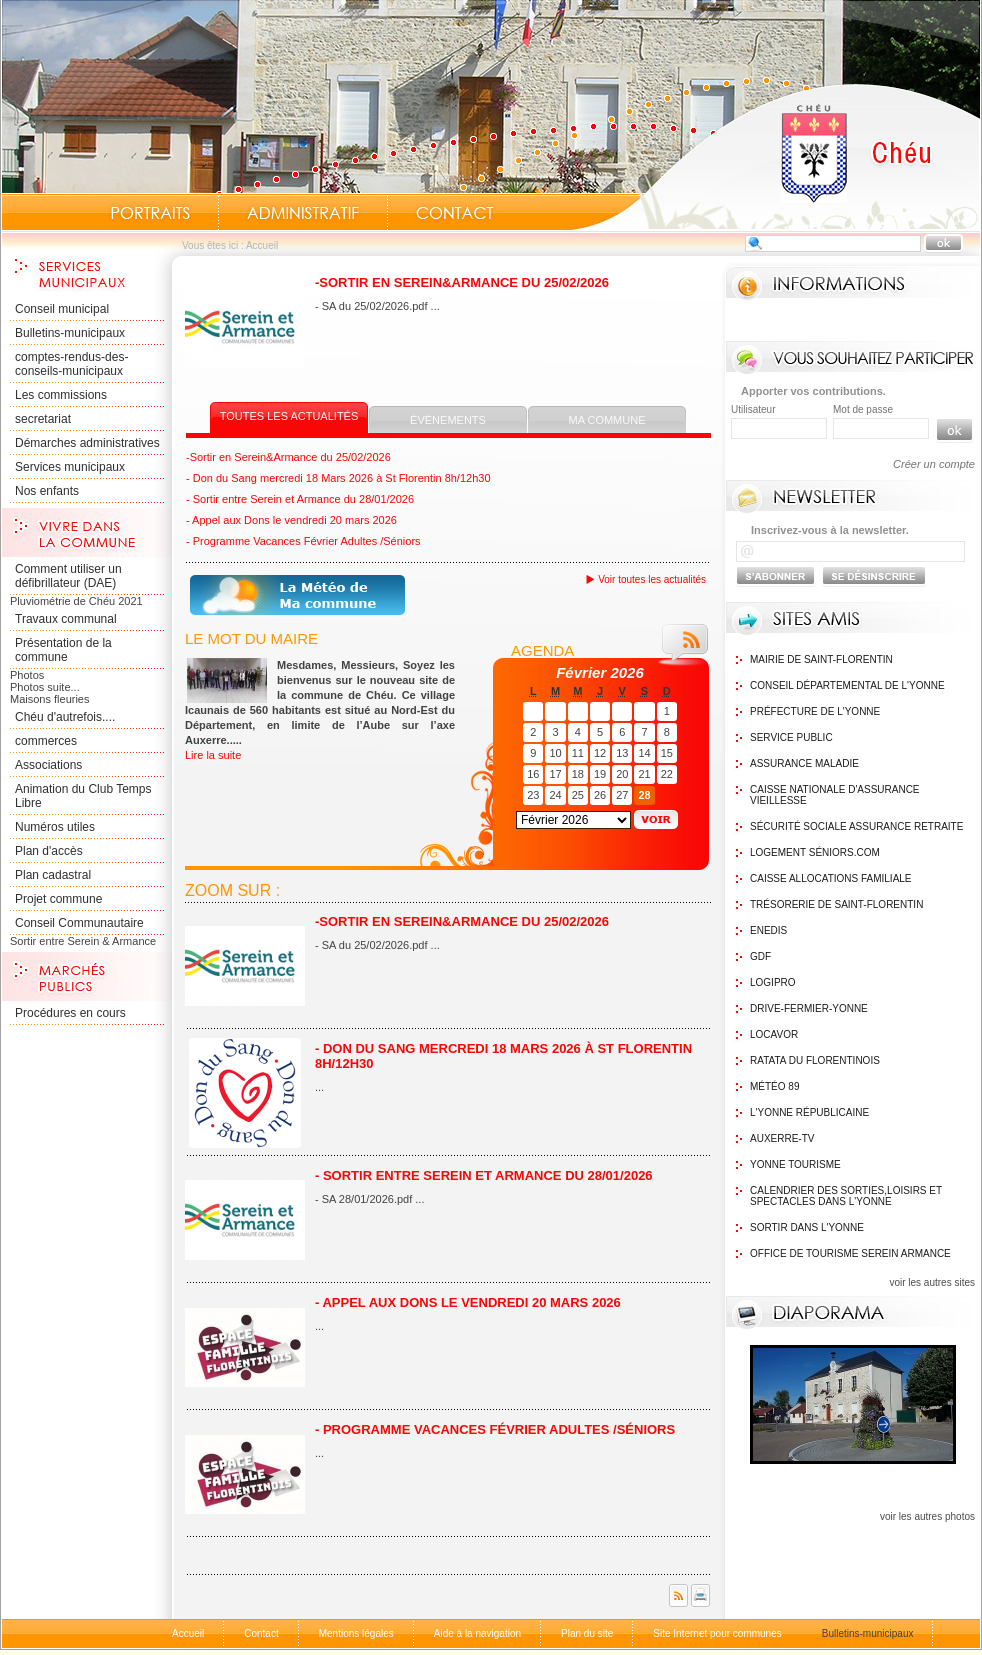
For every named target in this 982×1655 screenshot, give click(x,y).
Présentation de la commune (63, 650)
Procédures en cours (70, 1013)
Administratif (303, 213)
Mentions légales (356, 1633)
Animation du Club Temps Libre (83, 796)
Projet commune (58, 899)
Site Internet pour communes (717, 1633)
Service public (791, 737)
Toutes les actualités (289, 416)
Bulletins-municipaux (70, 333)
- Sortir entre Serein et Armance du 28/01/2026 (300, 499)
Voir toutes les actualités (652, 579)
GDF (760, 956)
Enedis (768, 930)
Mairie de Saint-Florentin (821, 659)
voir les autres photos (927, 1516)
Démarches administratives (87, 443)
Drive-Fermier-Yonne (809, 1008)
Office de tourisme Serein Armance (850, 1253)
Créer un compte (934, 464)
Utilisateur (753, 409)
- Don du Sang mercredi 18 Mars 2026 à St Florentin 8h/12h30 (338, 478)
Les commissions (61, 395)
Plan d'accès (49, 851)
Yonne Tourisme (795, 1164)
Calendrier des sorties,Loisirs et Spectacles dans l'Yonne (846, 1196)
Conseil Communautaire (79, 923)
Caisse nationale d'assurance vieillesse (835, 795)
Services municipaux (70, 467)
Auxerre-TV (782, 1138)
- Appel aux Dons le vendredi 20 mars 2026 (291, 520)
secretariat (43, 419)
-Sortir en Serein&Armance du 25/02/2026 (462, 282)
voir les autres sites (932, 1282)
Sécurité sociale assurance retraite (856, 826)
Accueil (775, 156)
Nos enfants (47, 491)
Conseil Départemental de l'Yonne (847, 685)
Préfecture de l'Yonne (815, 711)
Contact (455, 213)
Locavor (774, 1034)
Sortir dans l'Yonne (807, 1227)
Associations (48, 765)
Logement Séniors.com (815, 852)
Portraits (150, 213)
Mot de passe (863, 409)
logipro (773, 982)
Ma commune (607, 420)
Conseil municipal (62, 309)
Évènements (448, 420)
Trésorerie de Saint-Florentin (836, 904)
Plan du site (587, 1633)
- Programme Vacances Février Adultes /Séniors (303, 541)
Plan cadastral (53, 875)
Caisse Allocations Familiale (831, 878)
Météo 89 (774, 1086)
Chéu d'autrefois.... (65, 717)
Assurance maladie (804, 763)
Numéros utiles (55, 827)
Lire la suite (213, 755)
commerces (46, 741)
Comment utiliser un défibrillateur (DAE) (68, 576)
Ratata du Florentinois (815, 1060)
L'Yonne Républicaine (809, 1112)
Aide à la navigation (477, 1633)
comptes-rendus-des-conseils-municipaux (71, 364)
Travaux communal (66, 619)
